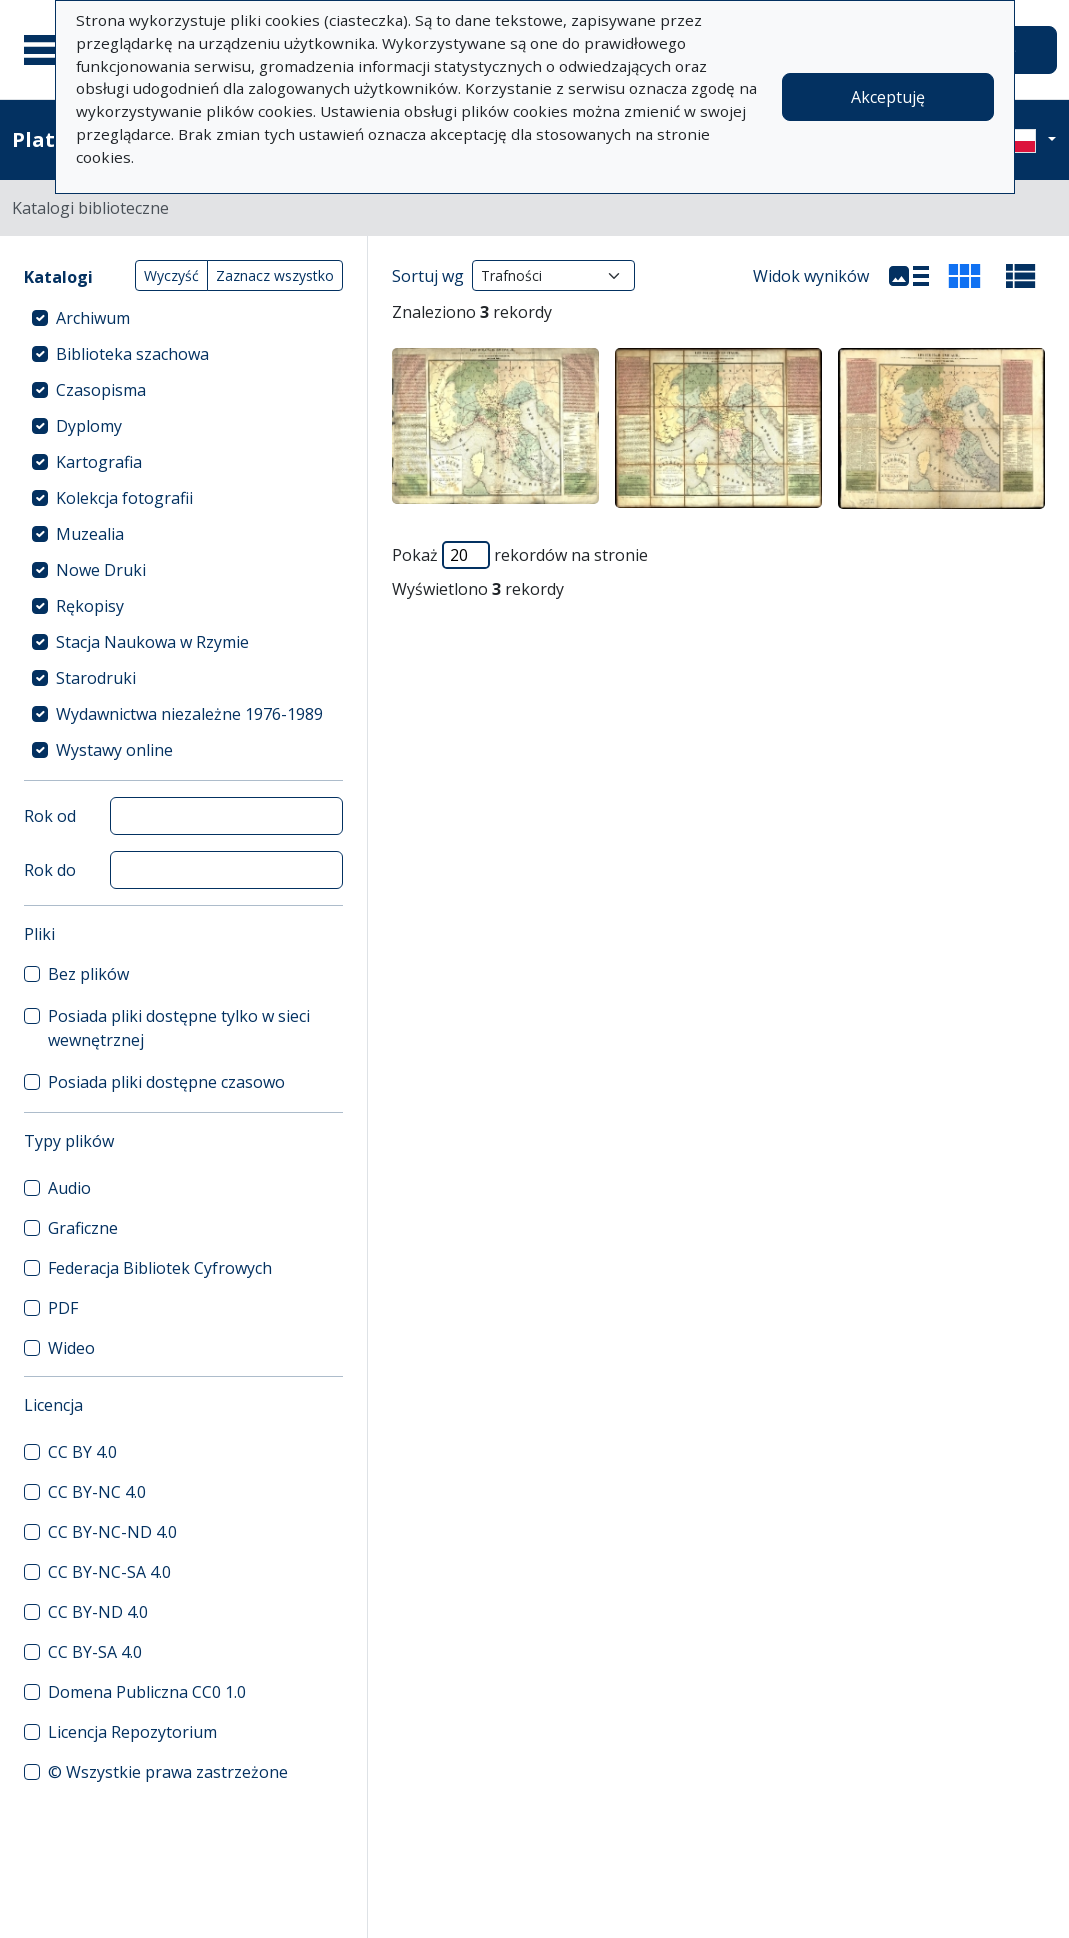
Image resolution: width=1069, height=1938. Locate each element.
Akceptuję (888, 97)
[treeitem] (183, 318)
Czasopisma (101, 390)
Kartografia (99, 462)
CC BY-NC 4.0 (97, 1492)
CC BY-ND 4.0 (98, 1612)
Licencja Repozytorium (132, 1732)
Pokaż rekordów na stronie (520, 555)
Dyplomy (89, 426)
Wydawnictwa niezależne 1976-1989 (189, 714)
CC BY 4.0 (82, 1452)
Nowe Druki (101, 570)
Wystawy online (114, 750)
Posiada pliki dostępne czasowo (166, 1082)
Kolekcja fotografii (124, 498)
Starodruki (96, 678)
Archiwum (93, 318)
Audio (69, 1188)
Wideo (71, 1348)
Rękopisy (90, 606)
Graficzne (83, 1228)
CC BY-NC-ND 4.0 (112, 1532)
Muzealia (90, 534)
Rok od (50, 816)
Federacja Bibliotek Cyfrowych (160, 1268)
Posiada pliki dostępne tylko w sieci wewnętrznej (179, 1028)
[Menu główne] (49, 50)
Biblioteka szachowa (132, 354)
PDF (63, 1308)
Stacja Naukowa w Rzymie (152, 642)
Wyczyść (171, 275)
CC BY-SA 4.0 (95, 1652)
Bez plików (88, 974)
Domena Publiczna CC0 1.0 (147, 1692)
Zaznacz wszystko (275, 275)
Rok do (50, 870)
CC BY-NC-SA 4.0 (109, 1572)
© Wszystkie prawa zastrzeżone (168, 1772)
